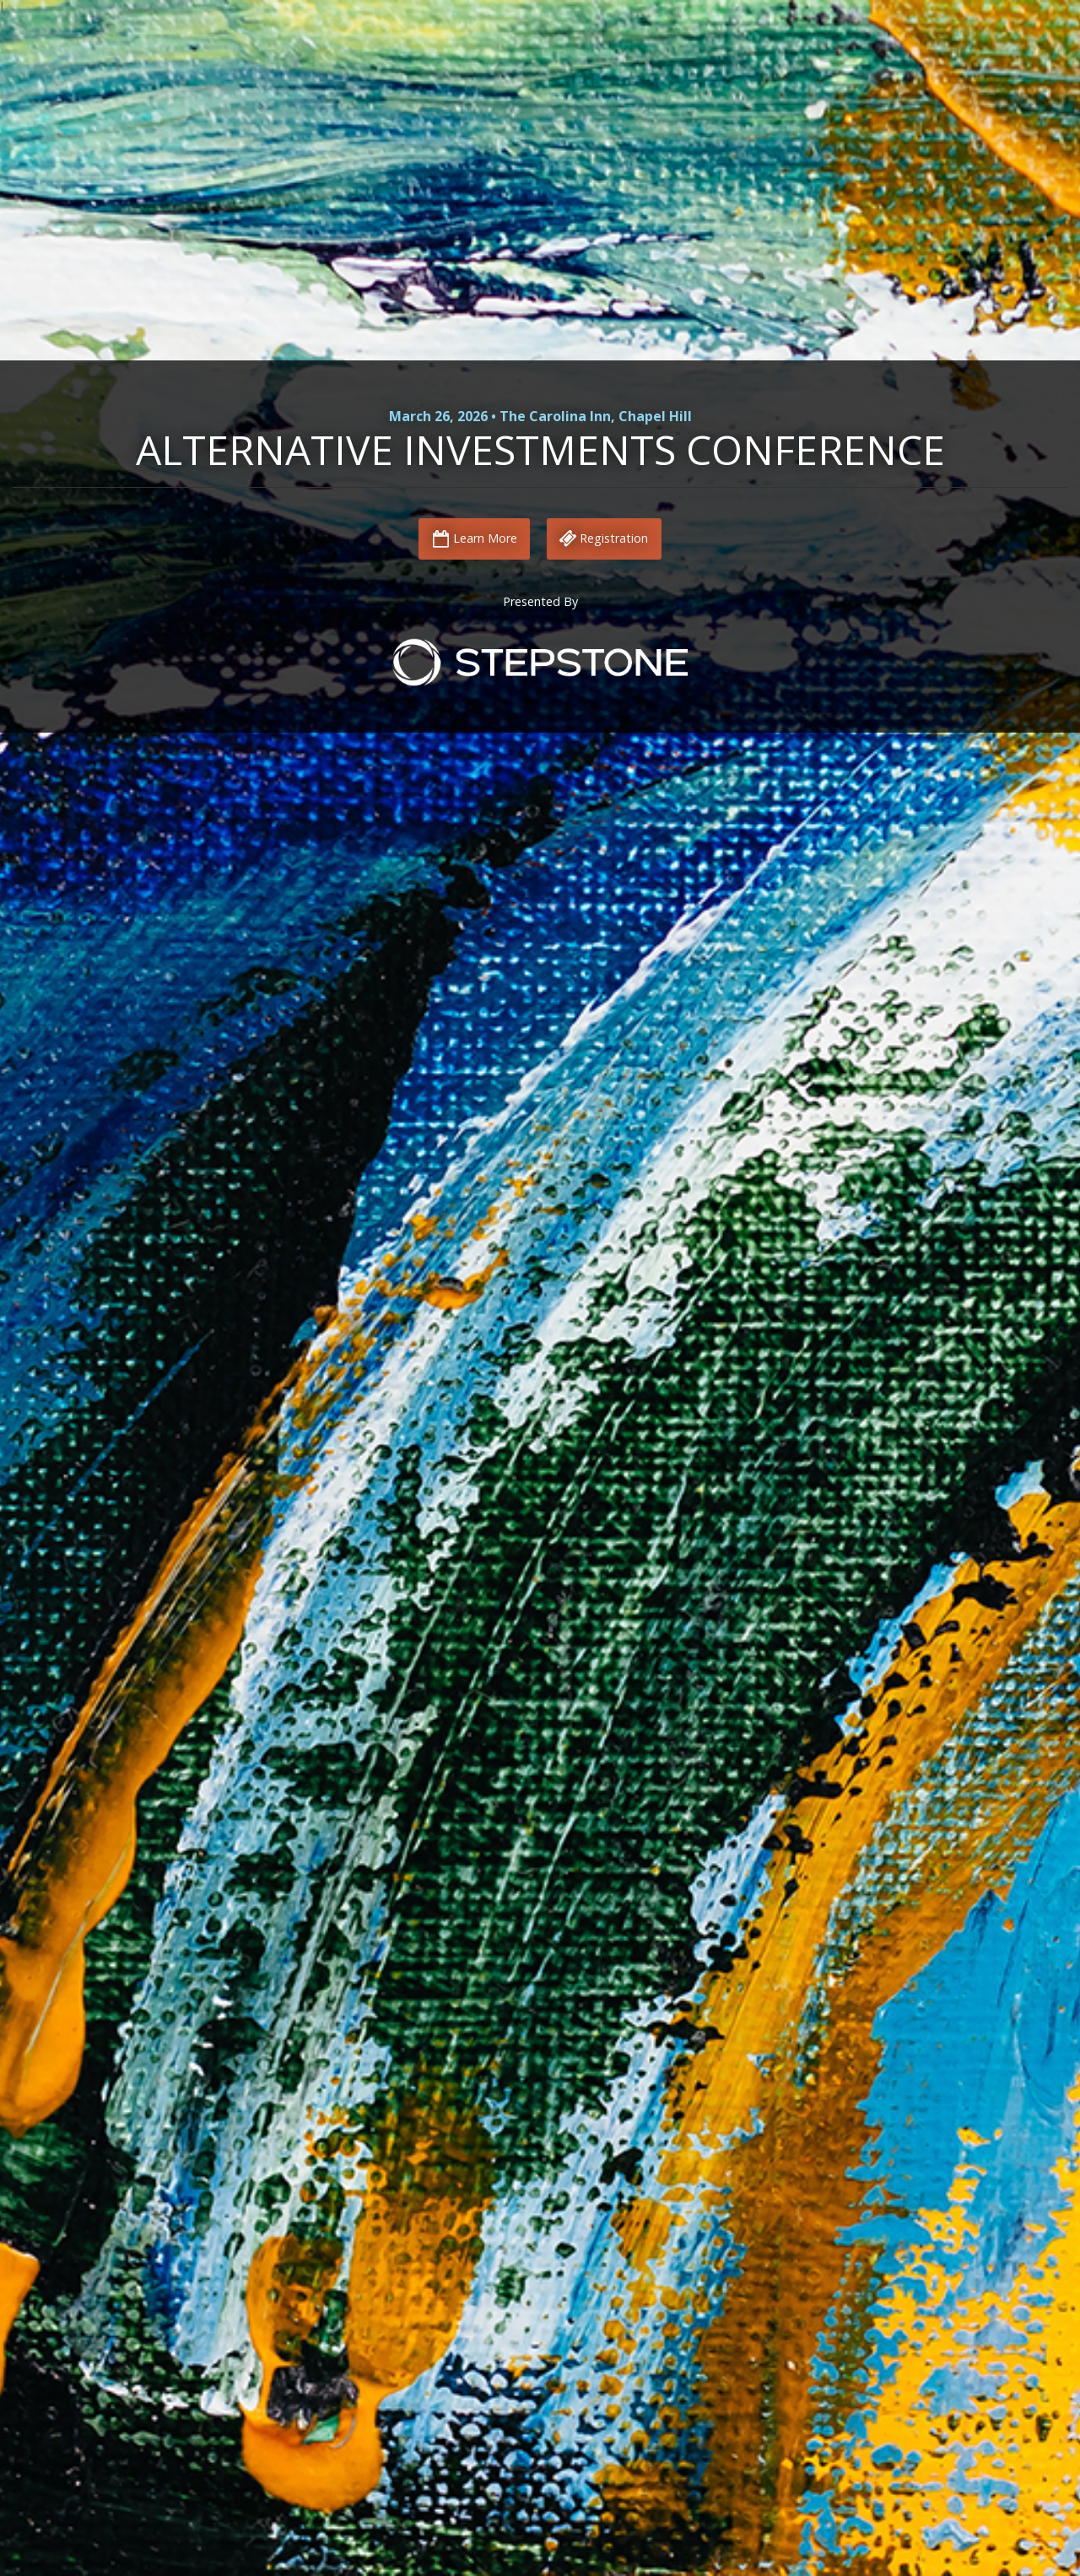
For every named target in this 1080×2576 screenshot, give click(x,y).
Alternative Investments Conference (540, 449)
